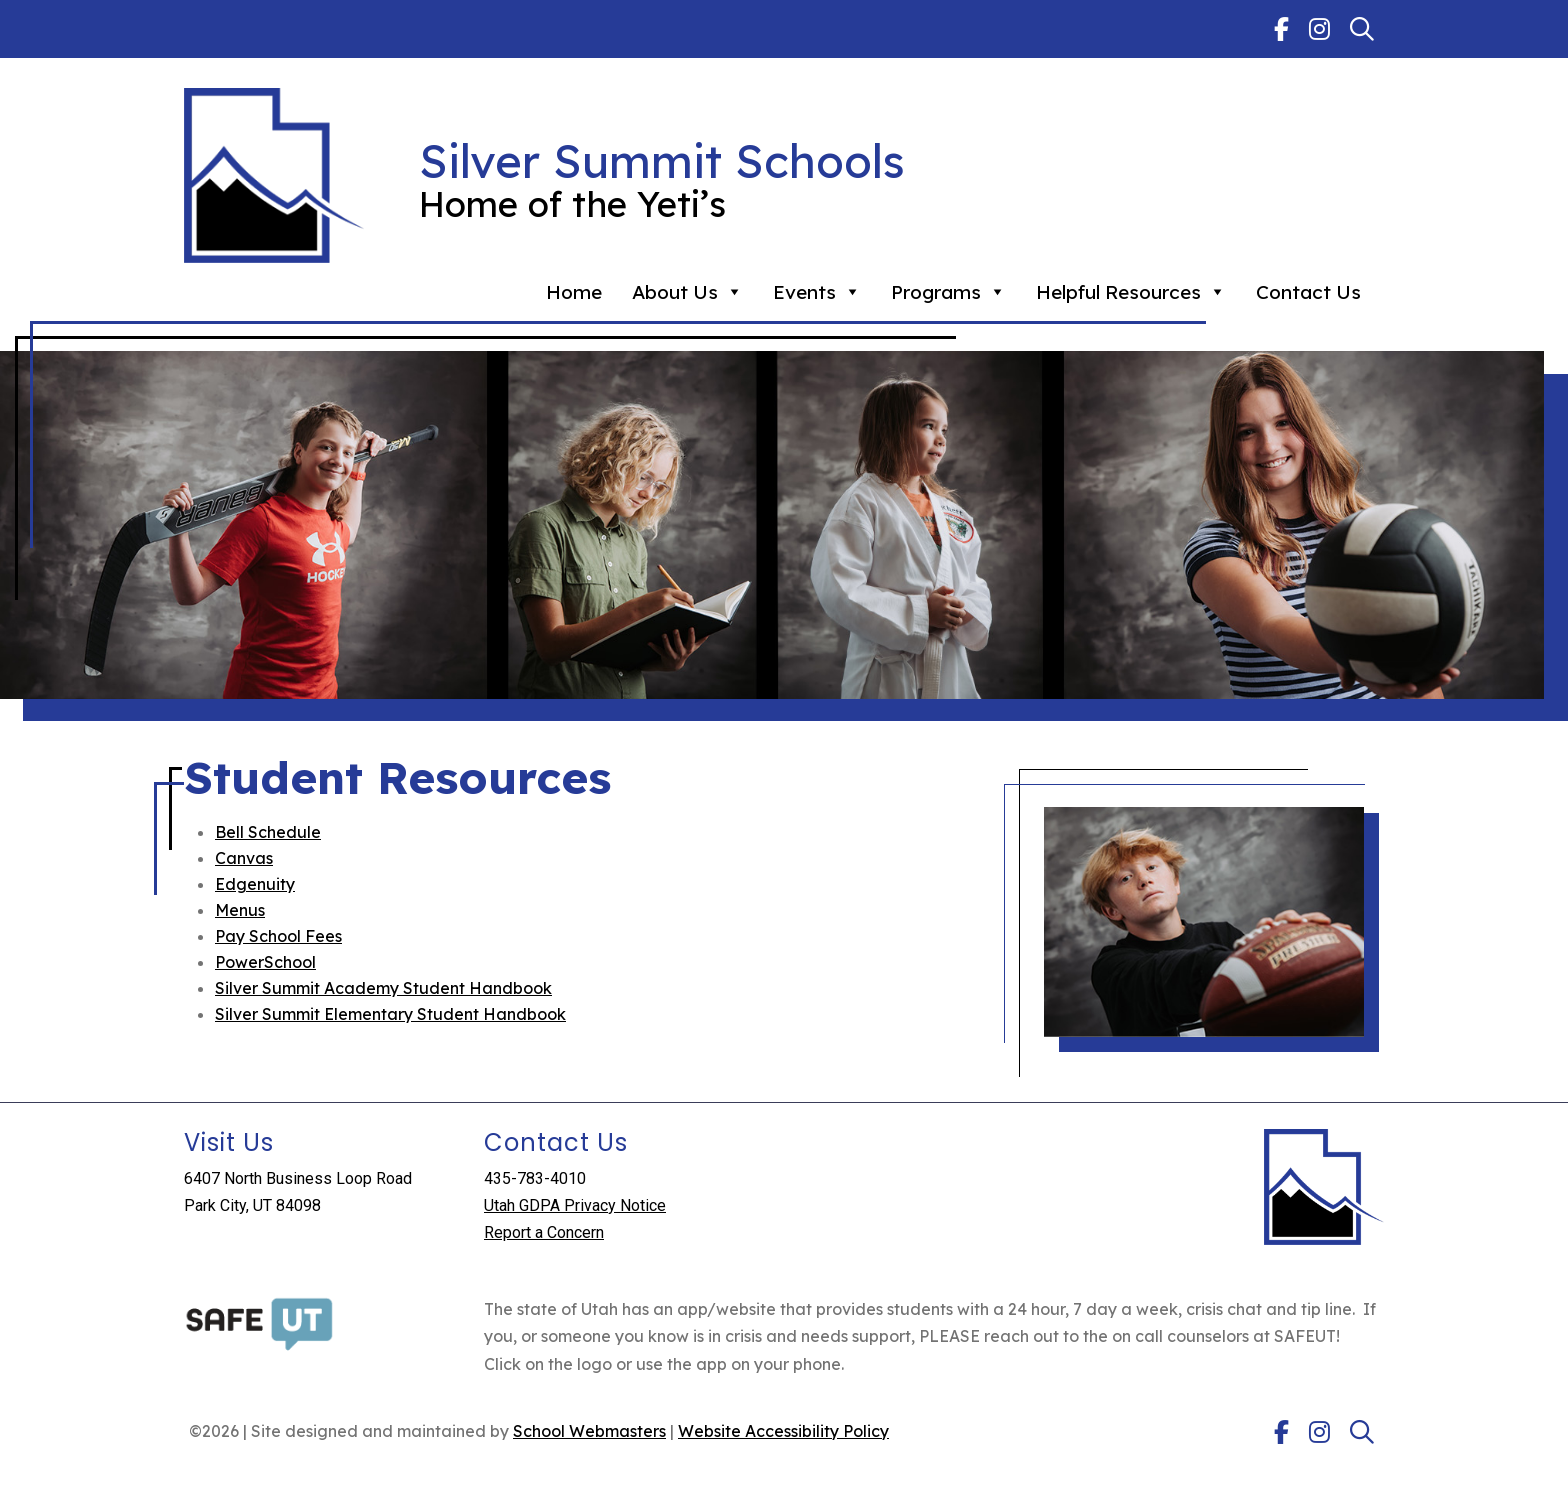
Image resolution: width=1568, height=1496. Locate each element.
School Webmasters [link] (589, 1431)
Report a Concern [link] (544, 1232)
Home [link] (574, 292)
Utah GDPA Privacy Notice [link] (575, 1205)
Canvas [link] (244, 858)
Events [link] (817, 292)
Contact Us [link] (1308, 292)
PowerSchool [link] (265, 962)
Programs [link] (948, 292)
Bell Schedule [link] (268, 832)
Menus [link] (240, 910)
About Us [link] (687, 292)
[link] (1281, 29)
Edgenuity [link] (255, 884)
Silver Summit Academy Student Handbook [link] (383, 988)
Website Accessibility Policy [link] (783, 1431)
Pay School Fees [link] (278, 936)
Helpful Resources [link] (1131, 292)
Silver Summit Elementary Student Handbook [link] (390, 1014)
